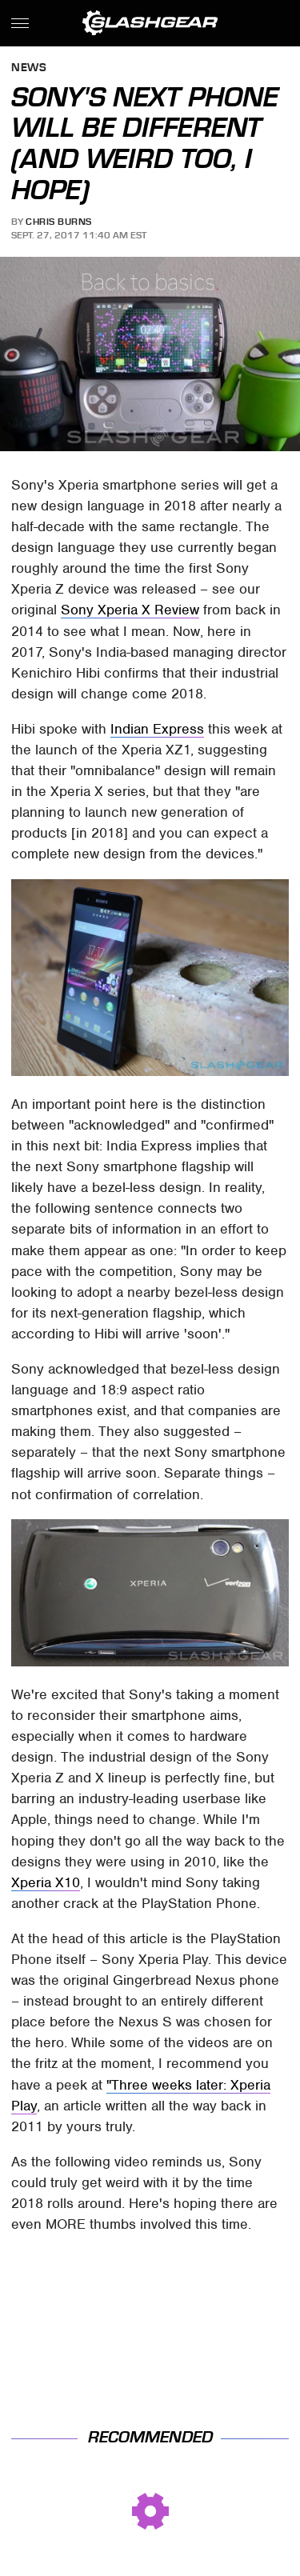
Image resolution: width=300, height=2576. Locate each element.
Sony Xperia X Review (130, 609)
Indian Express (157, 729)
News (28, 68)
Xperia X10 (45, 1882)
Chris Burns (59, 221)
